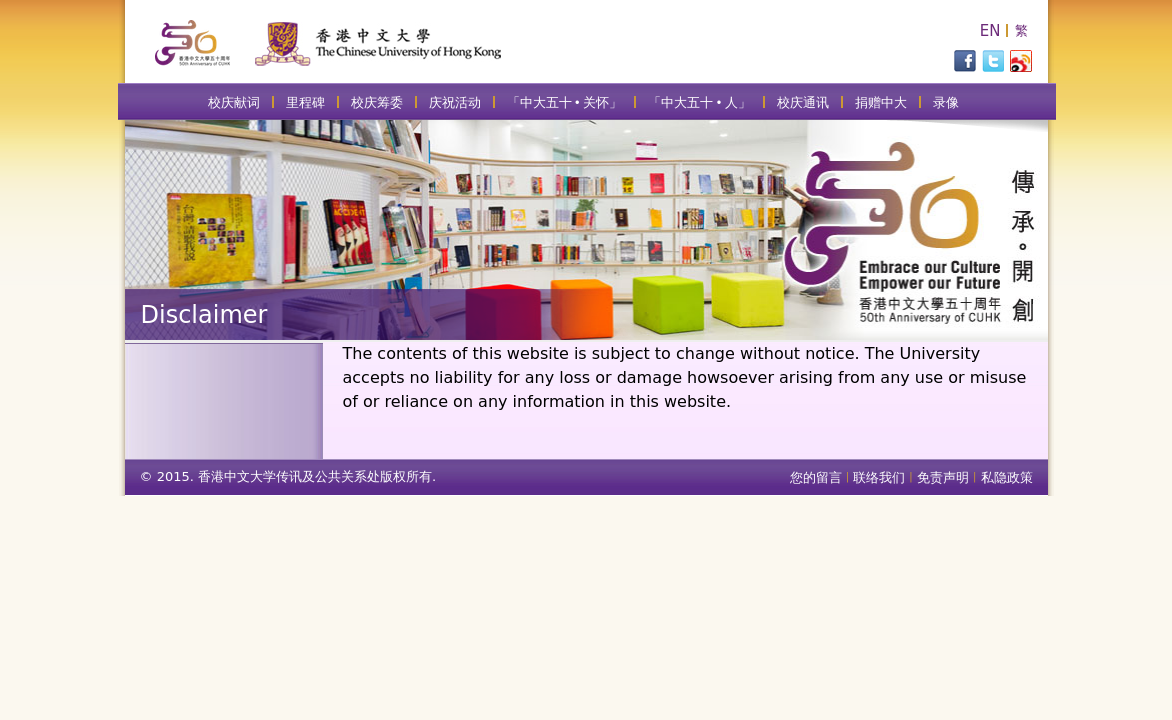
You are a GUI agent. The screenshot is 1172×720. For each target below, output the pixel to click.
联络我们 (879, 477)
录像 (946, 102)
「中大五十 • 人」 (699, 102)
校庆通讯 (803, 102)
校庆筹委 (377, 102)
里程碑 (305, 102)
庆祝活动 (455, 102)
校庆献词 (234, 102)
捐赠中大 (881, 102)
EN (990, 31)
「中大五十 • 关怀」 (565, 102)
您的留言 (816, 477)
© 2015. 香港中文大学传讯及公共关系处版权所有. (288, 476)
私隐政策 (1007, 477)
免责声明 (943, 477)
